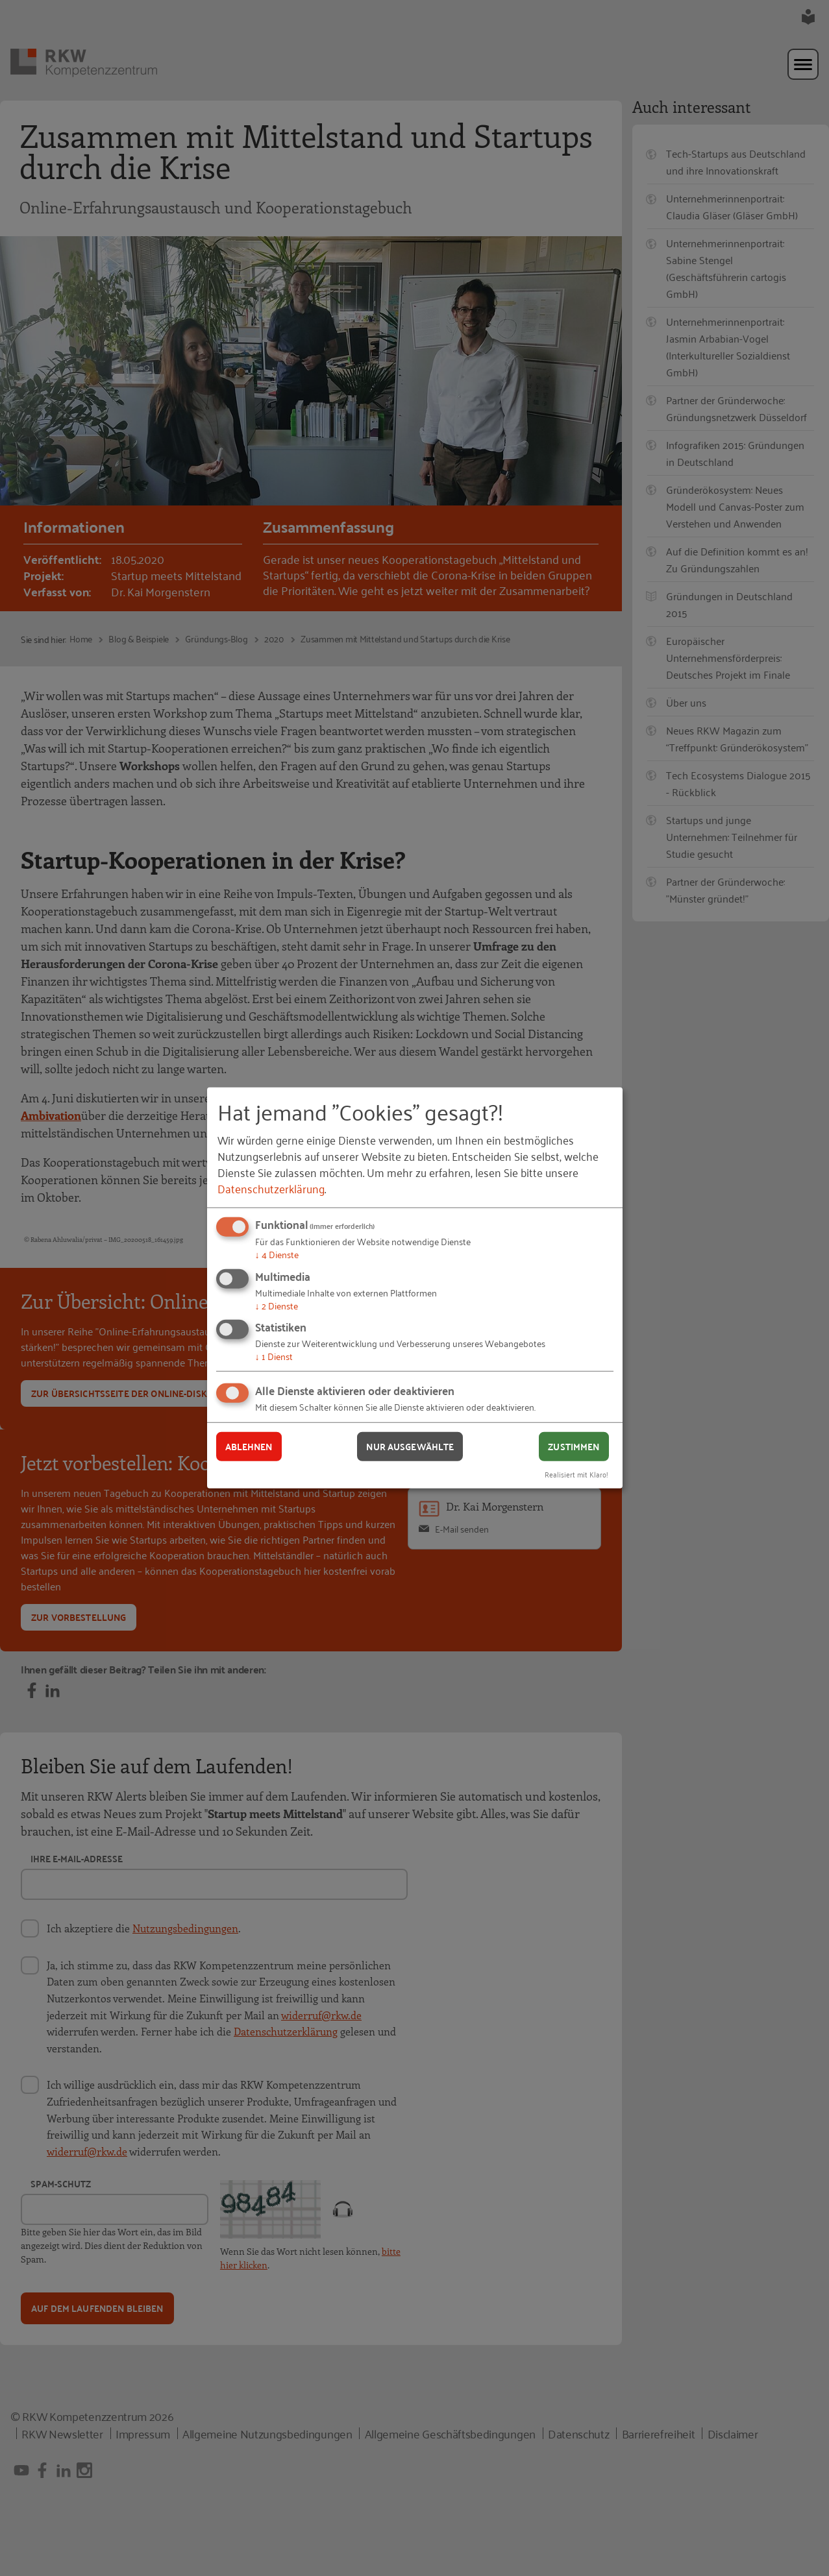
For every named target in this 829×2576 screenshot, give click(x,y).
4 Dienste (277, 1254)
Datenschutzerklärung (271, 1188)
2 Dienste (276, 1305)
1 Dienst (274, 1356)
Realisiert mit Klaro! (576, 1473)
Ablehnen (249, 1446)
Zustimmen (573, 1446)
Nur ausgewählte (410, 1446)
